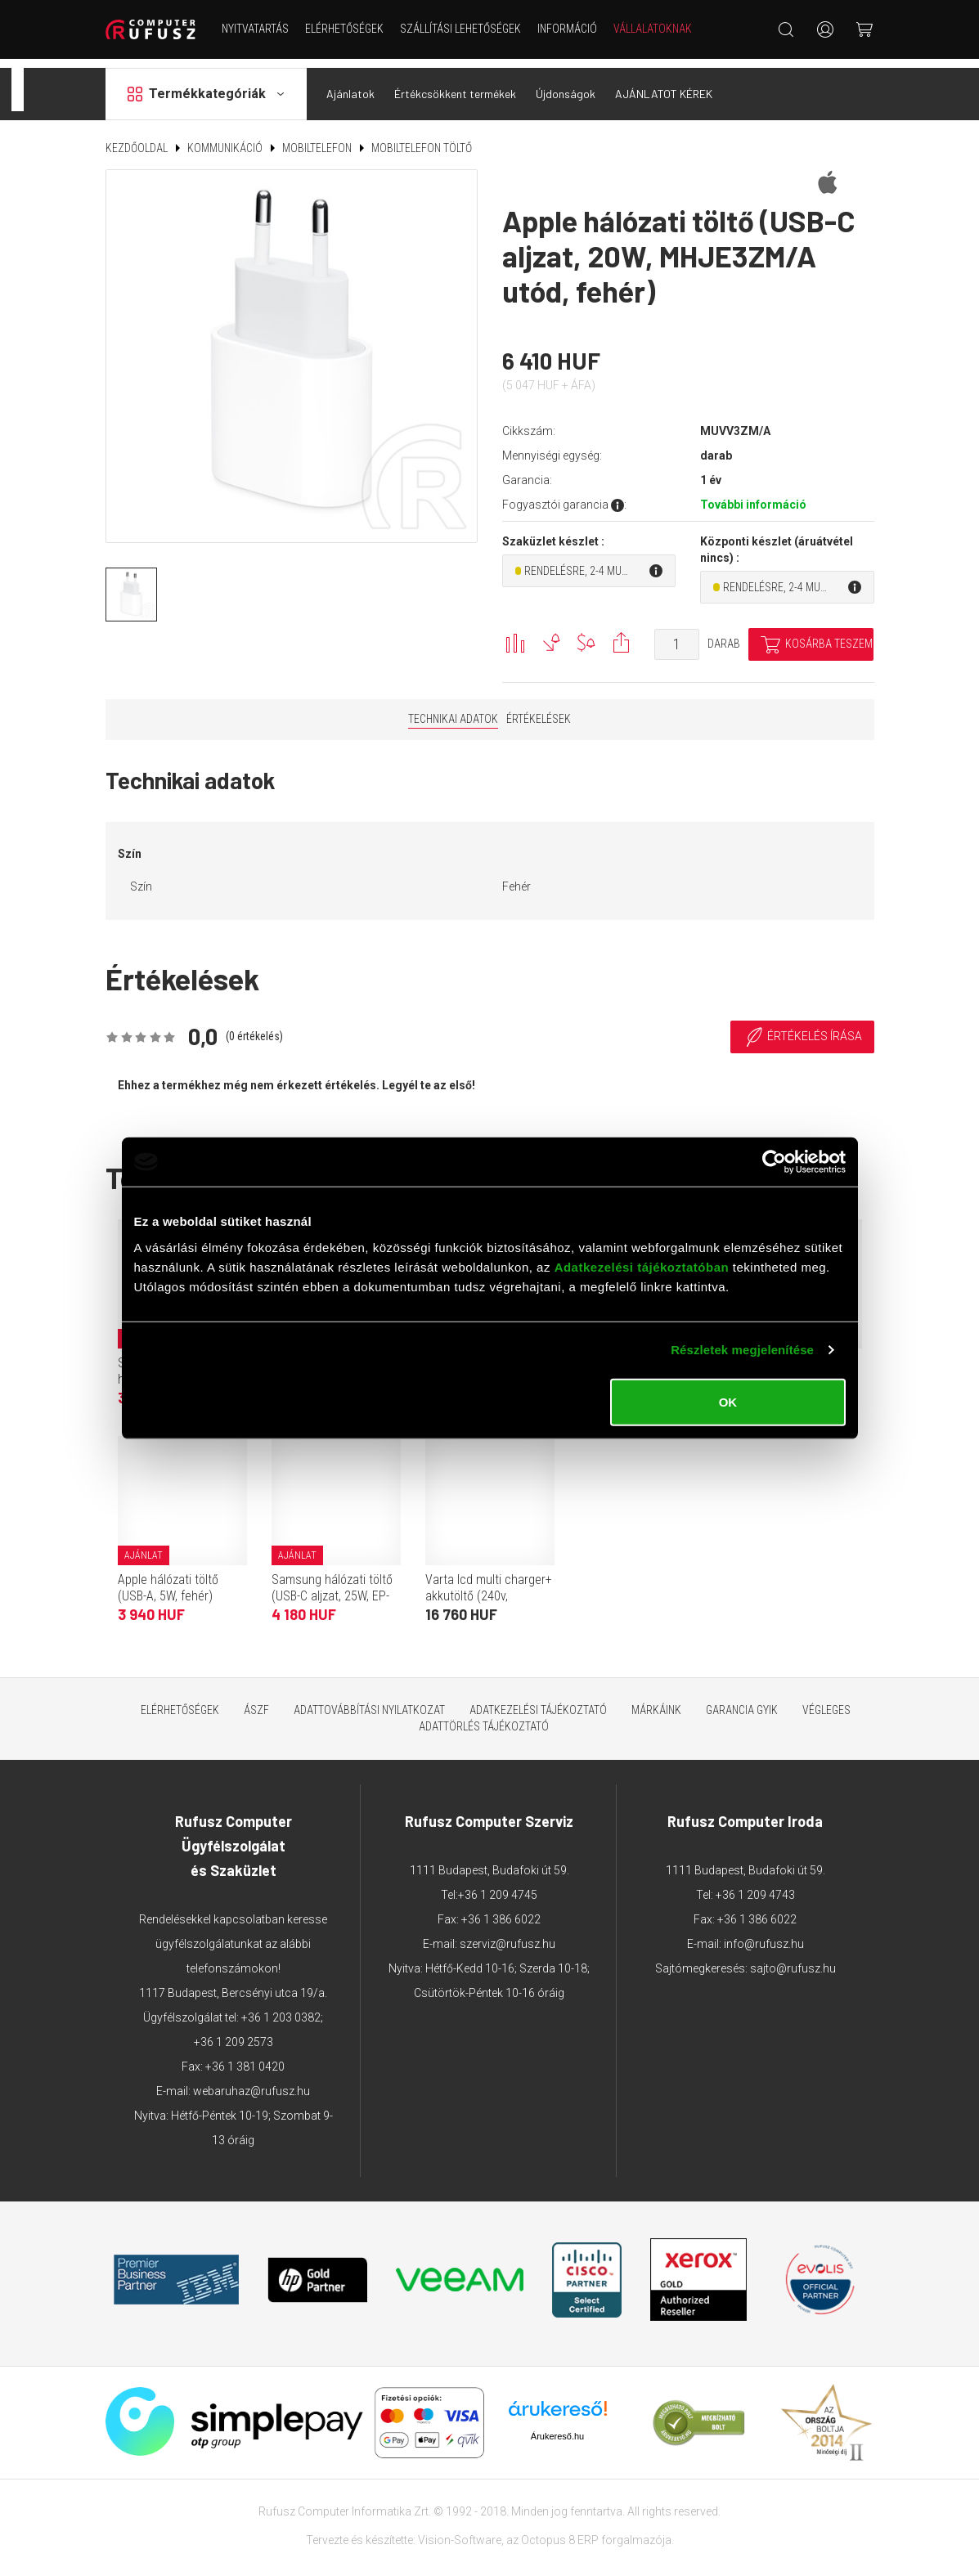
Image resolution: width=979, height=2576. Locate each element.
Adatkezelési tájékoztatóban (642, 1266)
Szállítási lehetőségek (460, 28)
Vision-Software (459, 2531)
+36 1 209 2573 (233, 2033)
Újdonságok (565, 85)
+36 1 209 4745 (497, 1885)
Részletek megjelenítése (742, 1350)
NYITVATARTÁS (255, 28)
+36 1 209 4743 (755, 1885)
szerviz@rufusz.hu (507, 1934)
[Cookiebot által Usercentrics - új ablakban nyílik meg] (774, 1162)
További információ (753, 495)
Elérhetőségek (344, 28)
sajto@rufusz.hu (793, 1959)
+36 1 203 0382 (281, 2008)
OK (728, 1401)
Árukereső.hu (557, 2427)
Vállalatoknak (652, 28)
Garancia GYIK (742, 1701)
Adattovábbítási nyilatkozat (369, 1701)
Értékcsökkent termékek (455, 85)
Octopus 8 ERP (560, 2531)
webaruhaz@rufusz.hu (251, 2082)
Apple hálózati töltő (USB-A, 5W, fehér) (168, 1579)
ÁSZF (256, 1701)
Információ (567, 28)
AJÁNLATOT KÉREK (663, 85)
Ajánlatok (350, 85)
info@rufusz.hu (764, 1934)
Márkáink (656, 1701)
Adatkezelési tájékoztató (538, 1701)
